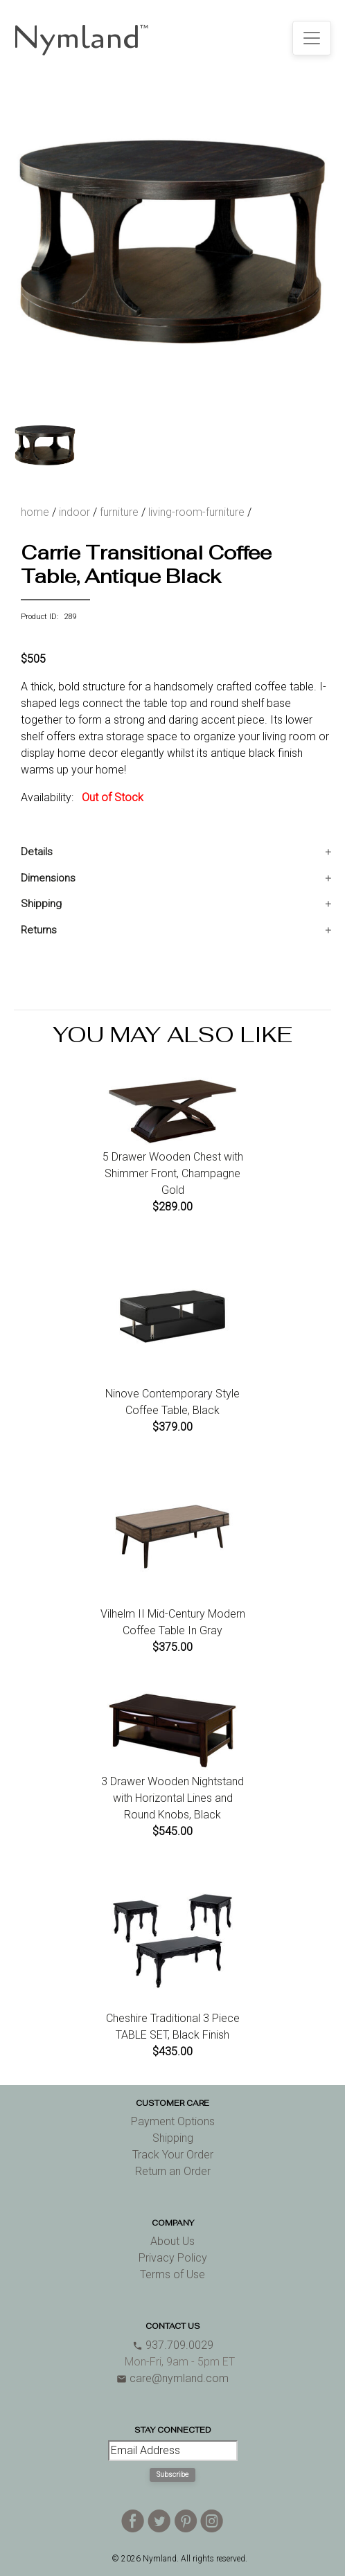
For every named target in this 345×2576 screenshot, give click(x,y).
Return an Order (173, 2171)
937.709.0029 (172, 2345)
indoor (74, 512)
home (35, 512)
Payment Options (173, 2121)
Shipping (41, 903)
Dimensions (48, 878)
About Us (172, 2241)
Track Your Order (172, 2154)
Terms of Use (172, 2274)
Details (37, 852)
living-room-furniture (196, 512)
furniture (119, 512)
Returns (39, 930)
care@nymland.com (172, 2378)
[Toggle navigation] (311, 38)
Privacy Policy (173, 2257)
